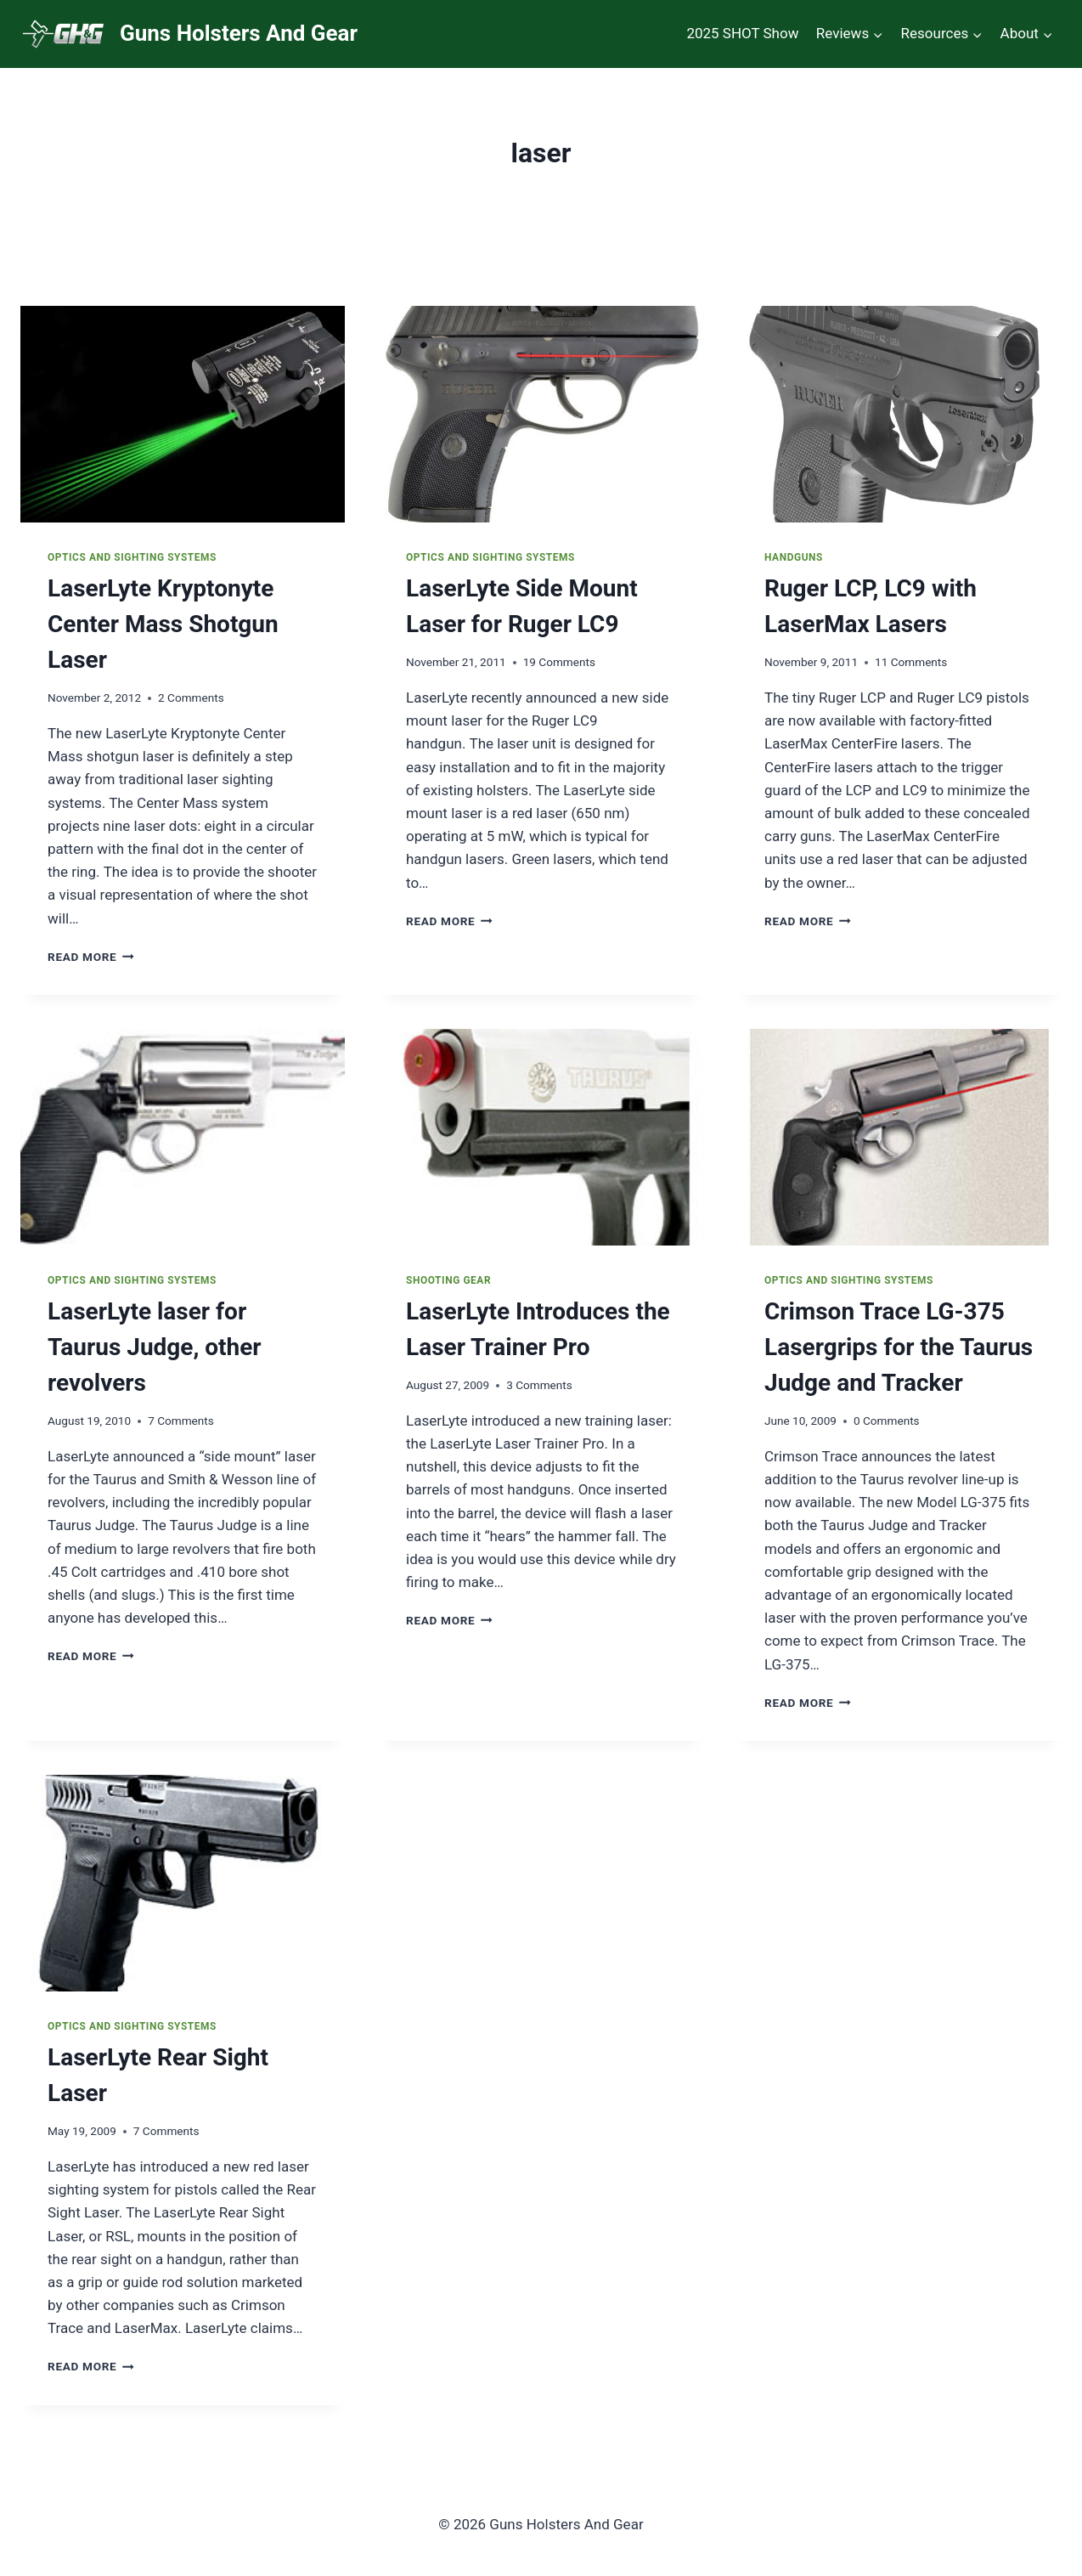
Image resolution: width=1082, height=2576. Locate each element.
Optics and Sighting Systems (132, 557)
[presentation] (182, 414)
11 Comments (911, 662)
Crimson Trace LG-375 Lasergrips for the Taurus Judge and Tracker (898, 1347)
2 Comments (191, 697)
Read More (91, 956)
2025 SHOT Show (742, 33)
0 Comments (887, 1420)
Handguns (793, 557)
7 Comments (181, 1420)
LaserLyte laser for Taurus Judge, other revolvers (155, 1347)
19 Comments (559, 662)
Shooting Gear (448, 1280)
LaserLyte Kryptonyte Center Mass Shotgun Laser (163, 624)
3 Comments (539, 1385)
